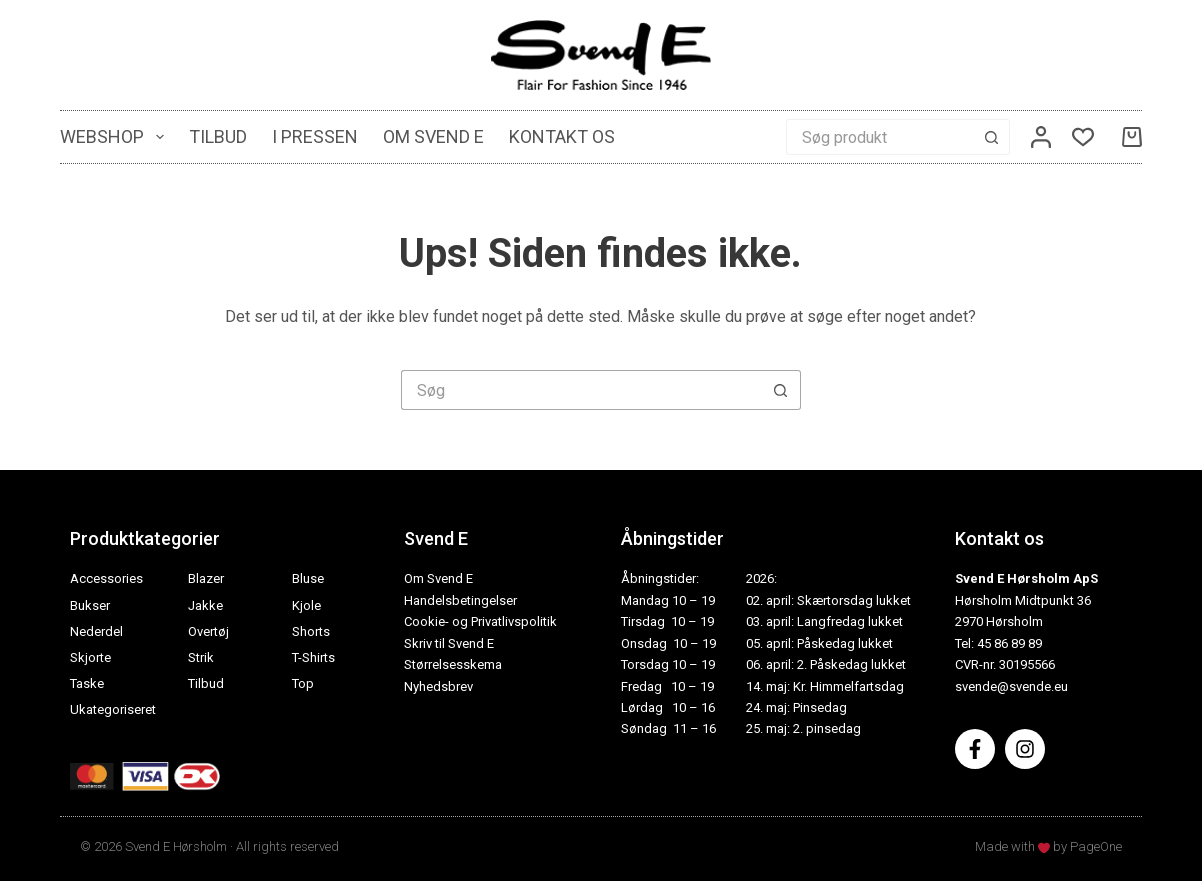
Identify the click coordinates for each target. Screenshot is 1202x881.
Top (303, 683)
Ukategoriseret (113, 709)
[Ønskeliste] (1083, 137)
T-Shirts (313, 657)
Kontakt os (562, 136)
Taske (87, 683)
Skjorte (90, 657)
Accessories (106, 578)
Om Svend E (433, 136)
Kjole (306, 605)
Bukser (90, 605)
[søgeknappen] (992, 137)
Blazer (206, 578)
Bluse (308, 578)
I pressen (315, 136)
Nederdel (96, 631)
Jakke (205, 605)
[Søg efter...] (880, 137)
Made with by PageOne (1048, 846)
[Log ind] (1041, 137)
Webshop (116, 137)
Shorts (311, 631)
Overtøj (208, 631)
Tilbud (218, 136)
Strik (201, 657)
